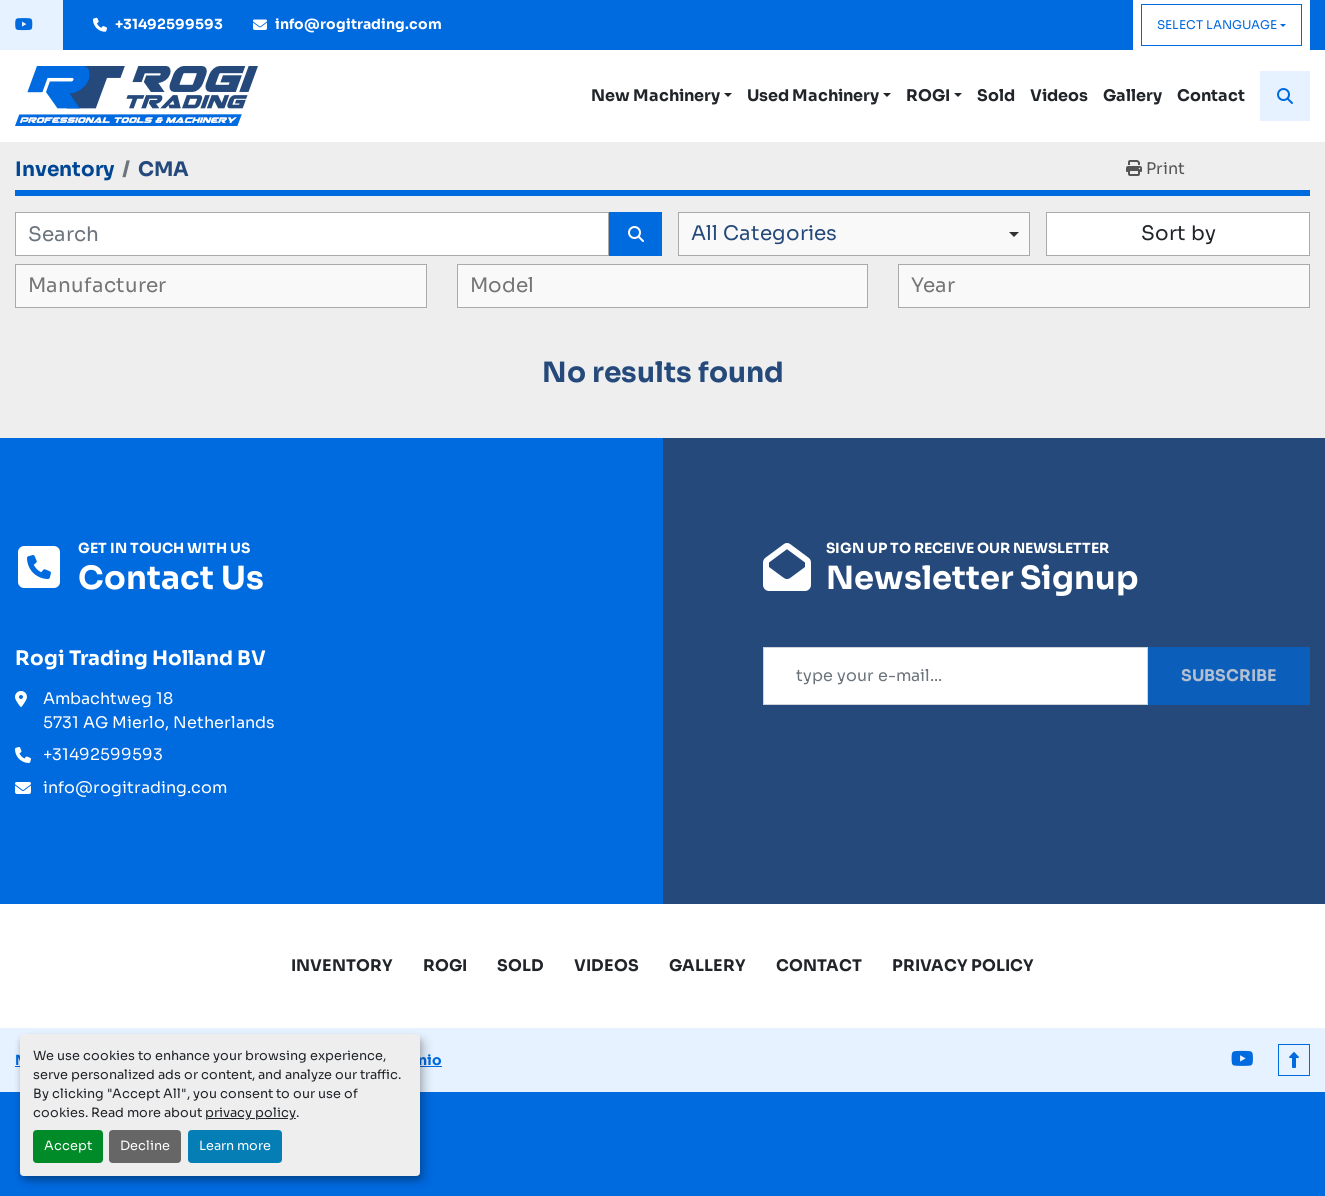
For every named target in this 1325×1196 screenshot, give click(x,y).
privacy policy (250, 1113)
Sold (996, 95)
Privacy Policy (963, 965)
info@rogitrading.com (358, 24)
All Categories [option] (764, 233)
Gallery (1132, 95)
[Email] (956, 676)
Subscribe (1229, 675)
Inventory (342, 965)
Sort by (1178, 233)
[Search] (312, 234)
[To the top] (1294, 1060)
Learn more (235, 1146)
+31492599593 (169, 24)
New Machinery (655, 95)
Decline (145, 1146)
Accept (68, 1146)
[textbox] (125, 286)
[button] (661, 96)
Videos (1059, 95)
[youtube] (24, 25)
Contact (1211, 95)
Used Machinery (813, 95)
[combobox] (854, 234)
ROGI (928, 95)
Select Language (1217, 24)
